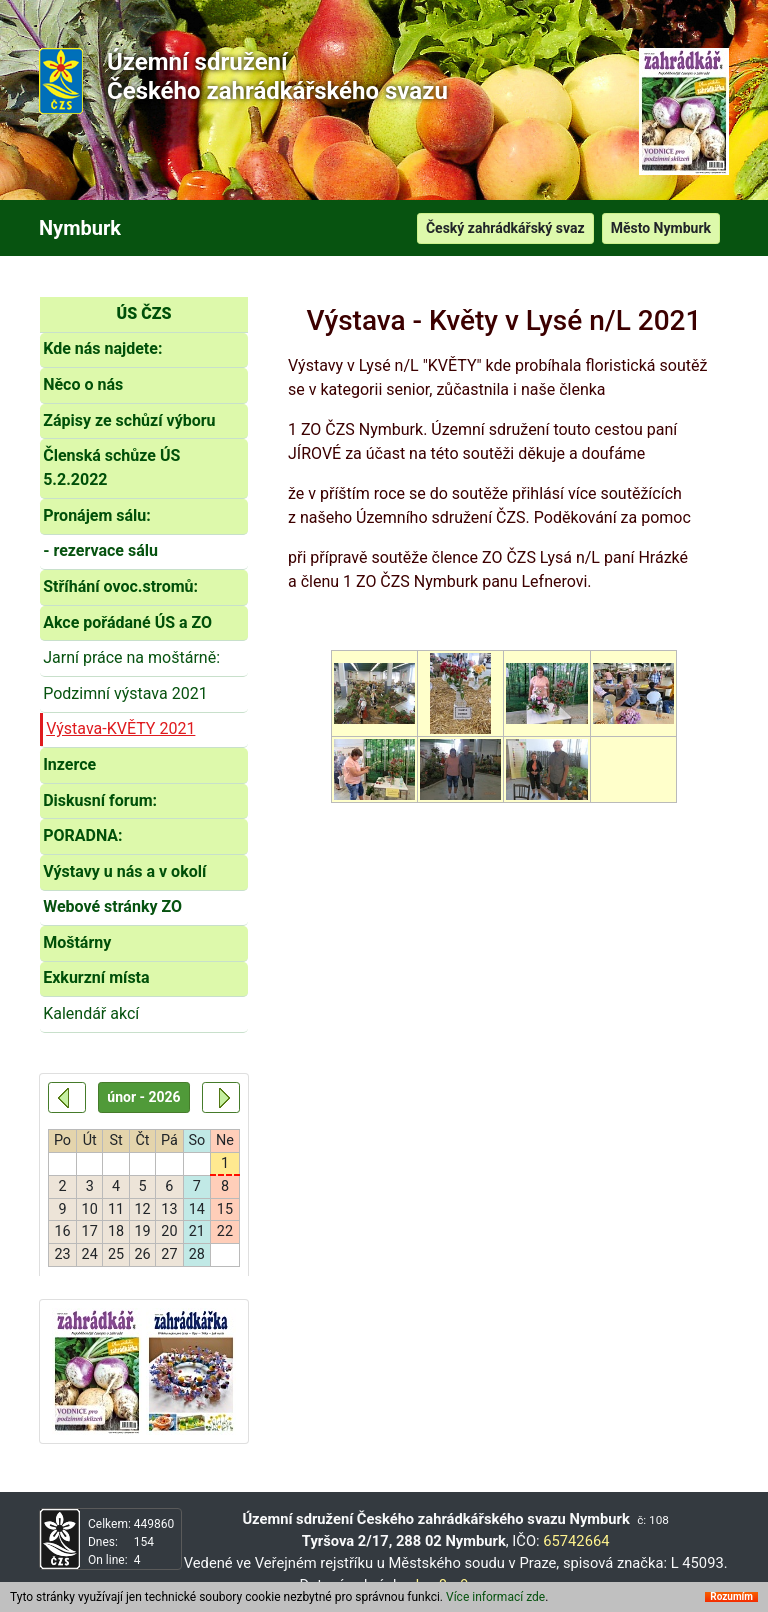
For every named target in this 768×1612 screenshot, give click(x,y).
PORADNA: (82, 835)
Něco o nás (83, 384)
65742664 (576, 1541)
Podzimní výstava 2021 (125, 693)
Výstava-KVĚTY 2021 (120, 728)
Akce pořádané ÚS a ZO (127, 622)
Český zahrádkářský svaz (505, 228)
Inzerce (69, 764)
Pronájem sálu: (97, 515)
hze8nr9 (442, 1585)
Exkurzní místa (96, 977)
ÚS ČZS (144, 313)
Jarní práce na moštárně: (131, 657)
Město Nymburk (661, 228)
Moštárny (77, 942)
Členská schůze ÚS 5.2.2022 (111, 467)
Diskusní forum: (100, 800)
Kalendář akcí (91, 1013)
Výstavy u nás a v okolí (124, 871)
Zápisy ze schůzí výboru (129, 420)
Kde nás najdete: (102, 348)
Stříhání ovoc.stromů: (120, 586)
